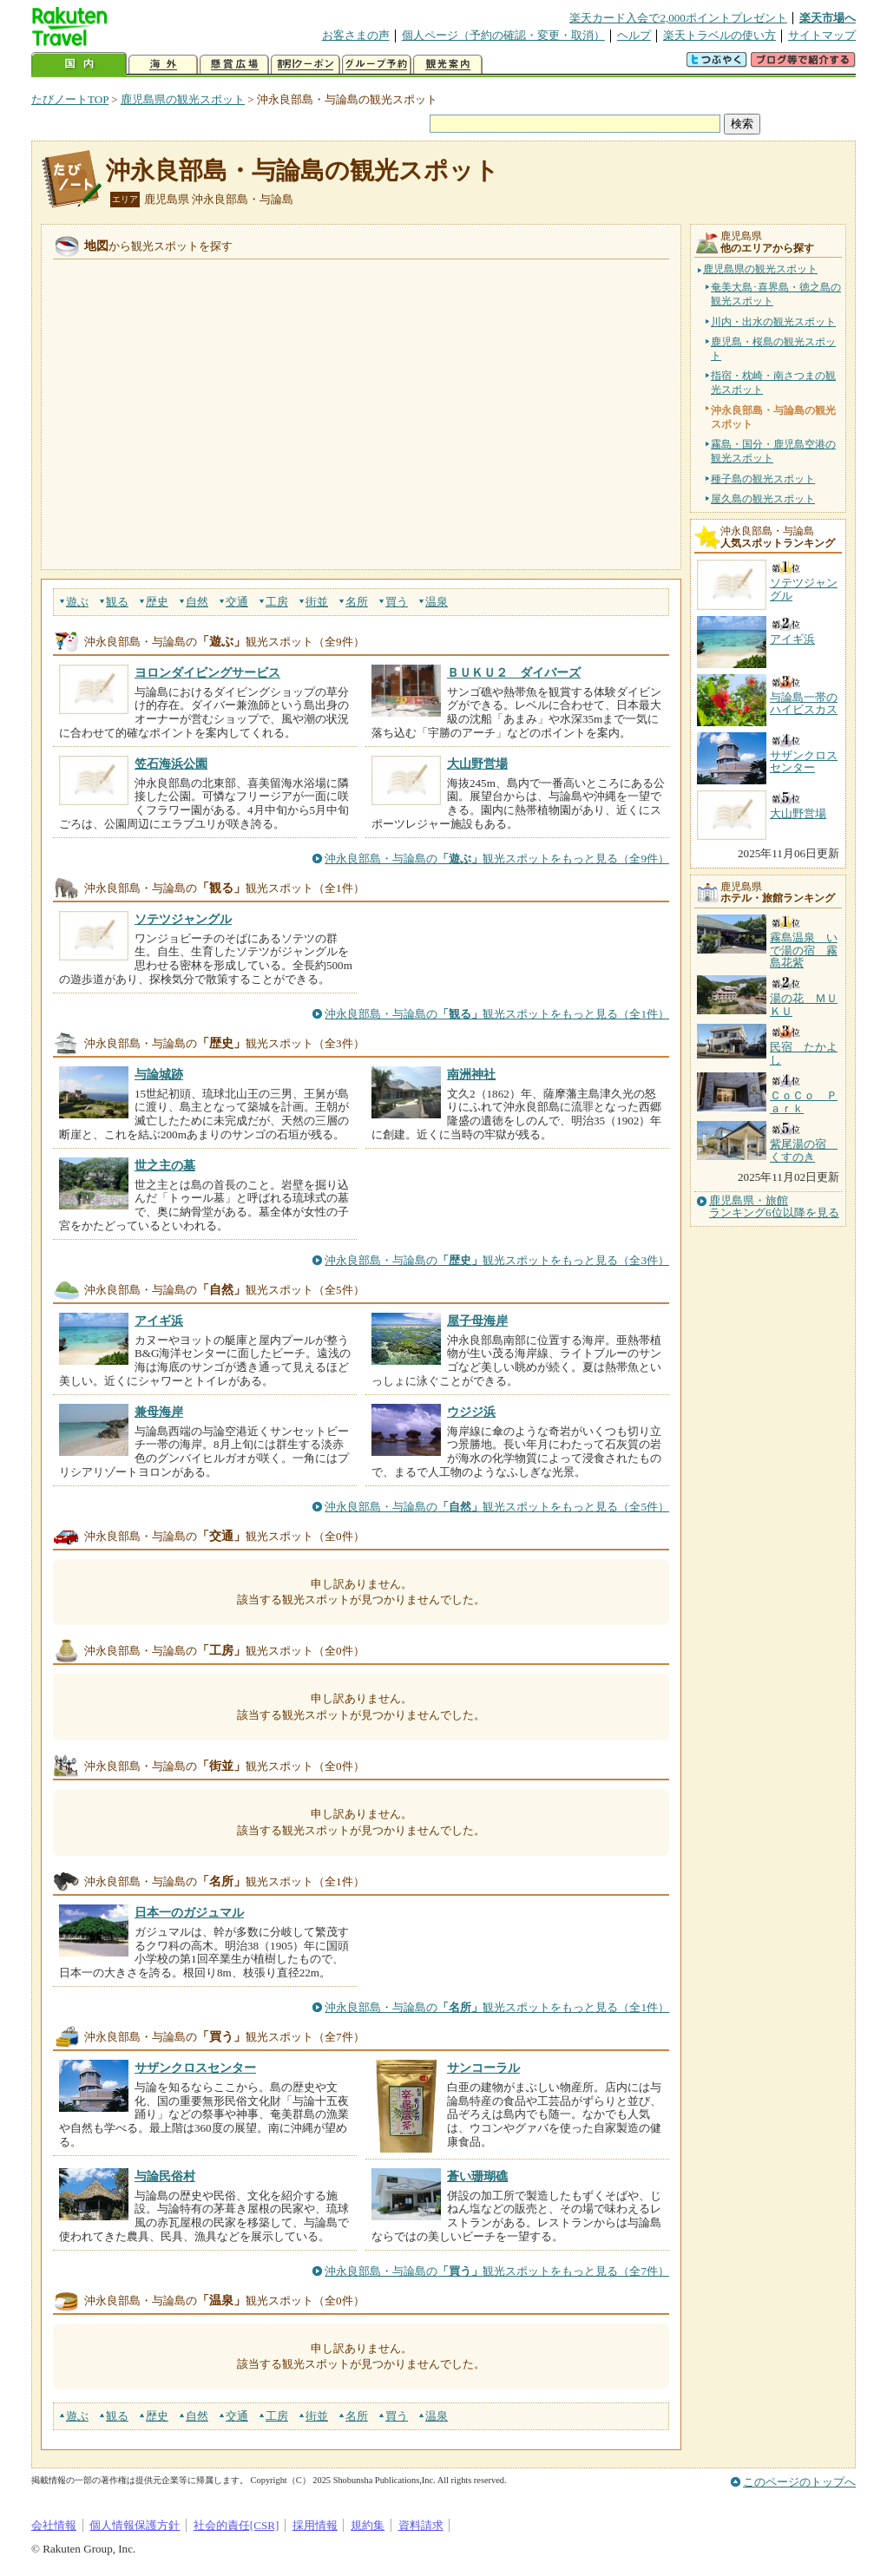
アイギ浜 (159, 1320)
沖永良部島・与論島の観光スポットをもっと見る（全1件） (497, 1013)
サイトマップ (822, 35)
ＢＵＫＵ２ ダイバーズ (514, 672)
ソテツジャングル (183, 919)
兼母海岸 (159, 1412)
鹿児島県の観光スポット (183, 99)
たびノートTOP (69, 99)
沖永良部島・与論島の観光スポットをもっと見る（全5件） (497, 1506)
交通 (237, 601)
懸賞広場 (234, 64)
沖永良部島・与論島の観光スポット (302, 170)
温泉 (436, 601)
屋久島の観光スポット (763, 499)
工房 (277, 601)
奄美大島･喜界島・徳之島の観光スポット (776, 294)
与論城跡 (159, 1074)
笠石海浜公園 (171, 763)
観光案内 (448, 64)
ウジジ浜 (471, 1412)
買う (396, 601)
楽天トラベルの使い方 (719, 35)
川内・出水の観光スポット (773, 322)
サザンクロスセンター (195, 2068)
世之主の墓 (165, 1165)
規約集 (367, 2525)
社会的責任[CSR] (236, 2525)
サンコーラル (483, 2068)
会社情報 (53, 2525)
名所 (356, 601)
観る (117, 601)
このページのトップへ (799, 2481)
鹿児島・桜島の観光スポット (773, 349)
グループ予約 (376, 64)
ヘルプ (634, 35)
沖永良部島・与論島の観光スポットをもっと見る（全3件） (497, 1260)
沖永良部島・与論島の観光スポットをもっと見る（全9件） (497, 858)
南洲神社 (471, 1074)
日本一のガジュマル (189, 1912)
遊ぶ (77, 601)
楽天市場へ (827, 17)
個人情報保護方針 (134, 2525)
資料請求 (421, 2525)
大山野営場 (477, 763)
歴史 (157, 601)
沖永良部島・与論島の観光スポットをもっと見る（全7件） (497, 2271)
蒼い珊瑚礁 (477, 2176)
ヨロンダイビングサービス (207, 672)
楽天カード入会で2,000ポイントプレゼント (678, 17)
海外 (163, 64)
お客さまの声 (356, 35)
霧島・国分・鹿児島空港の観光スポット (773, 451)
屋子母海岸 (477, 1320)
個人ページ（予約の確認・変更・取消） (503, 35)
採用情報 (315, 2525)
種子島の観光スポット (763, 479)
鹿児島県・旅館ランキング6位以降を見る (774, 1207)
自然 (197, 601)
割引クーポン (305, 64)
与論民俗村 (165, 2176)
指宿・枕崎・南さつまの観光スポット (773, 383)
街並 (317, 601)
